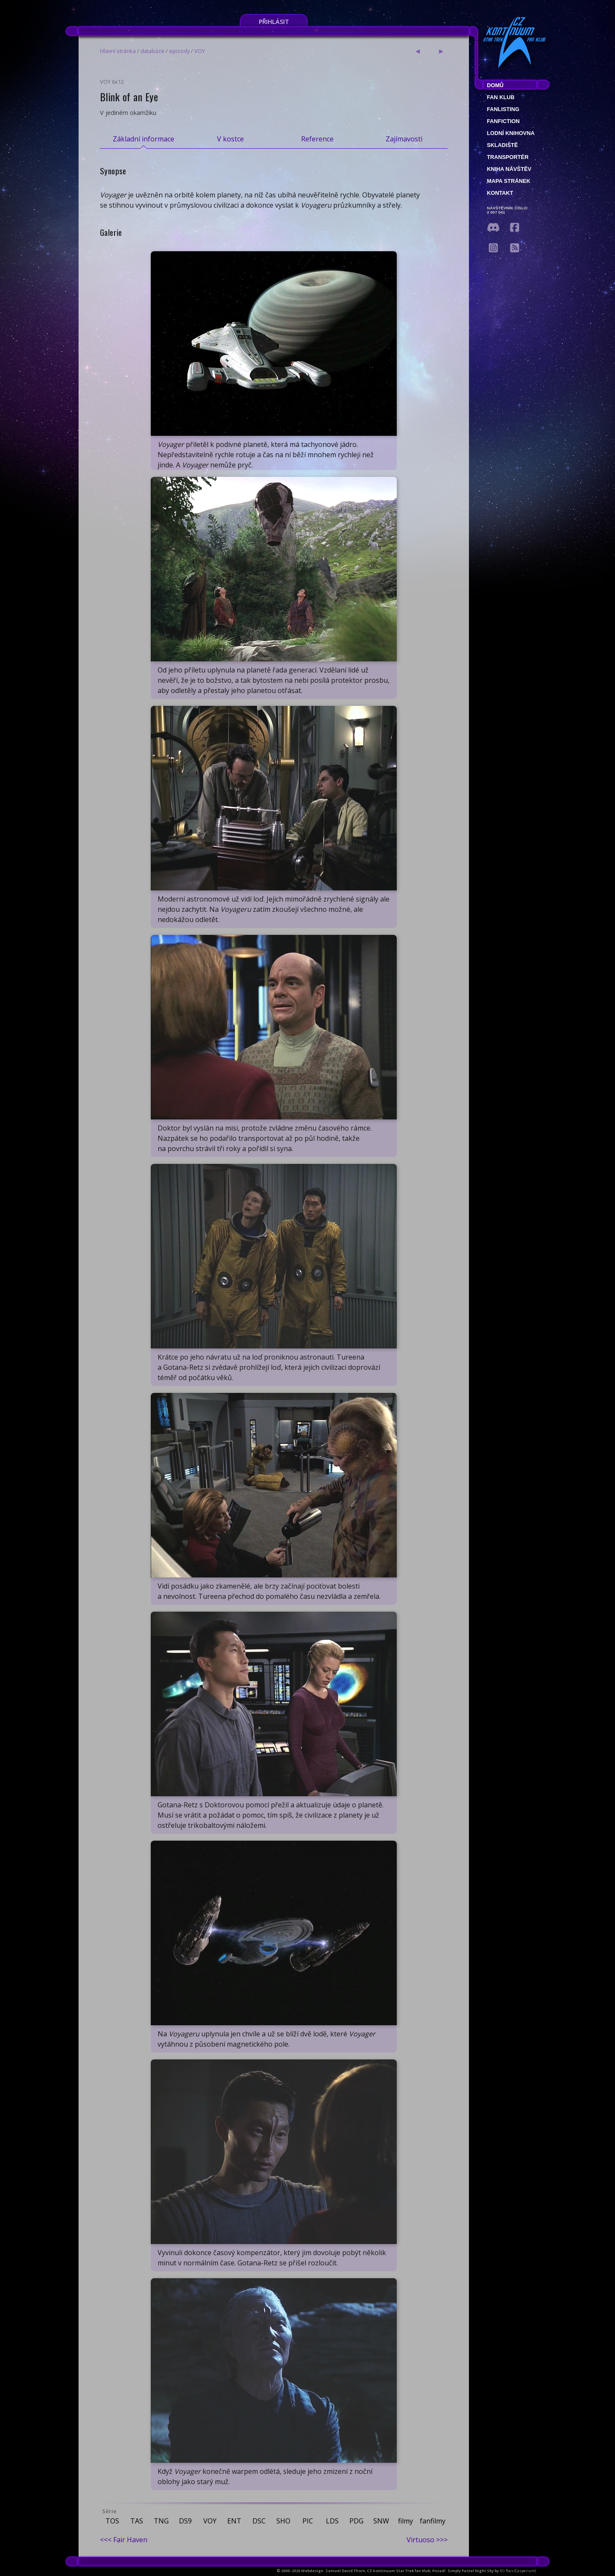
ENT (234, 2521)
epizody (179, 51)
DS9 (185, 2521)
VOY (199, 51)
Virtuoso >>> (427, 2539)
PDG (356, 2521)
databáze (152, 51)
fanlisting (503, 109)
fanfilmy (432, 2521)
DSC (259, 2521)
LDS (332, 2521)
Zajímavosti (404, 139)
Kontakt (500, 193)
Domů (495, 85)
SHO (283, 2521)
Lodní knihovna (511, 133)
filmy (405, 2521)
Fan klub (501, 97)
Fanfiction (503, 121)
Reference (317, 139)
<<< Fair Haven (123, 2539)
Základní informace (143, 139)
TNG (161, 2521)
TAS (136, 2521)
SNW (381, 2521)
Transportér (507, 157)
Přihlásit (274, 22)
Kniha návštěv (509, 169)
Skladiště (502, 145)
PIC (307, 2521)
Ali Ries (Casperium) (518, 2570)
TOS (112, 2521)
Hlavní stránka (118, 51)
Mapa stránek (508, 181)
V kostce (230, 139)
